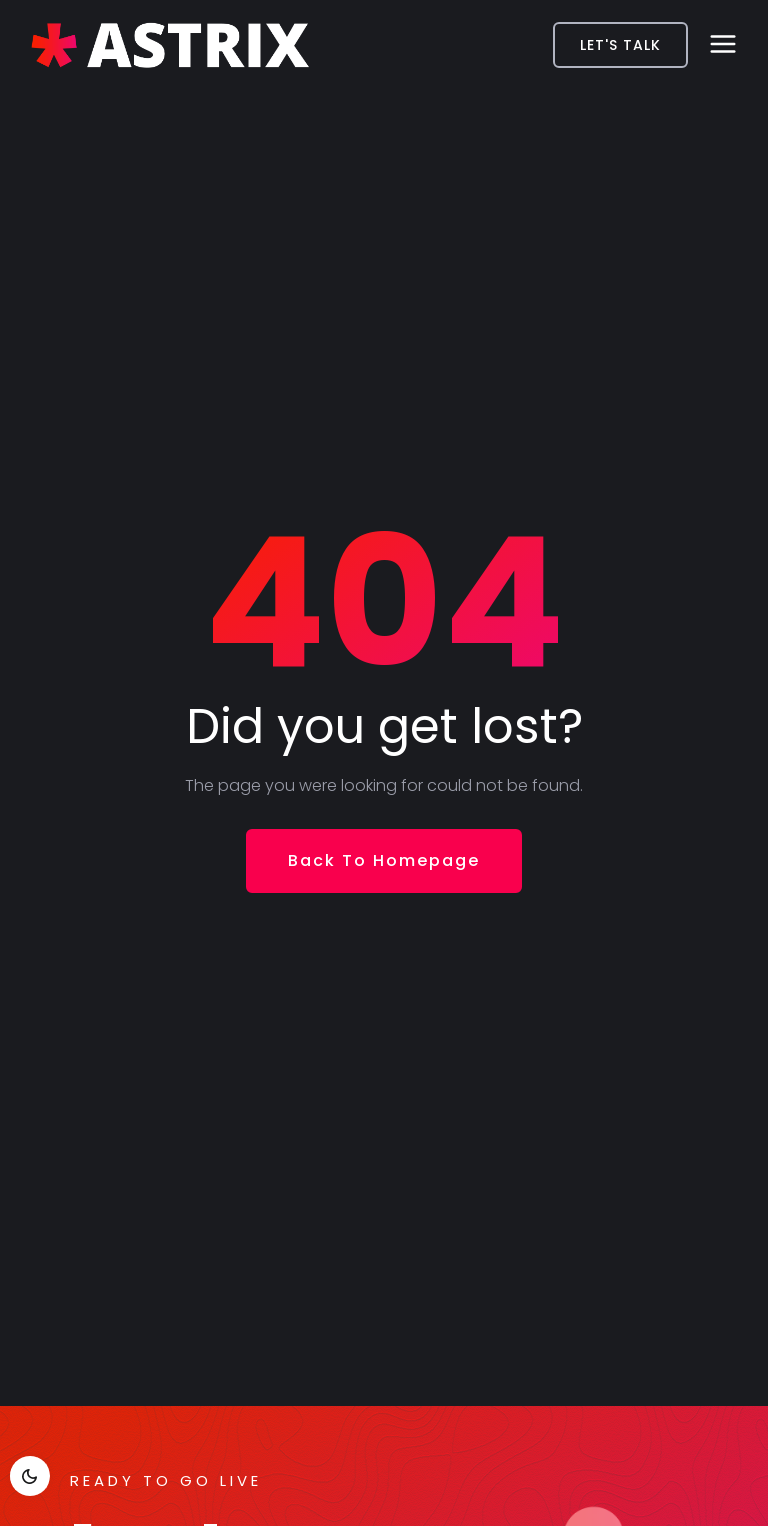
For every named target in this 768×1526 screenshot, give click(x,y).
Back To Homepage (384, 860)
